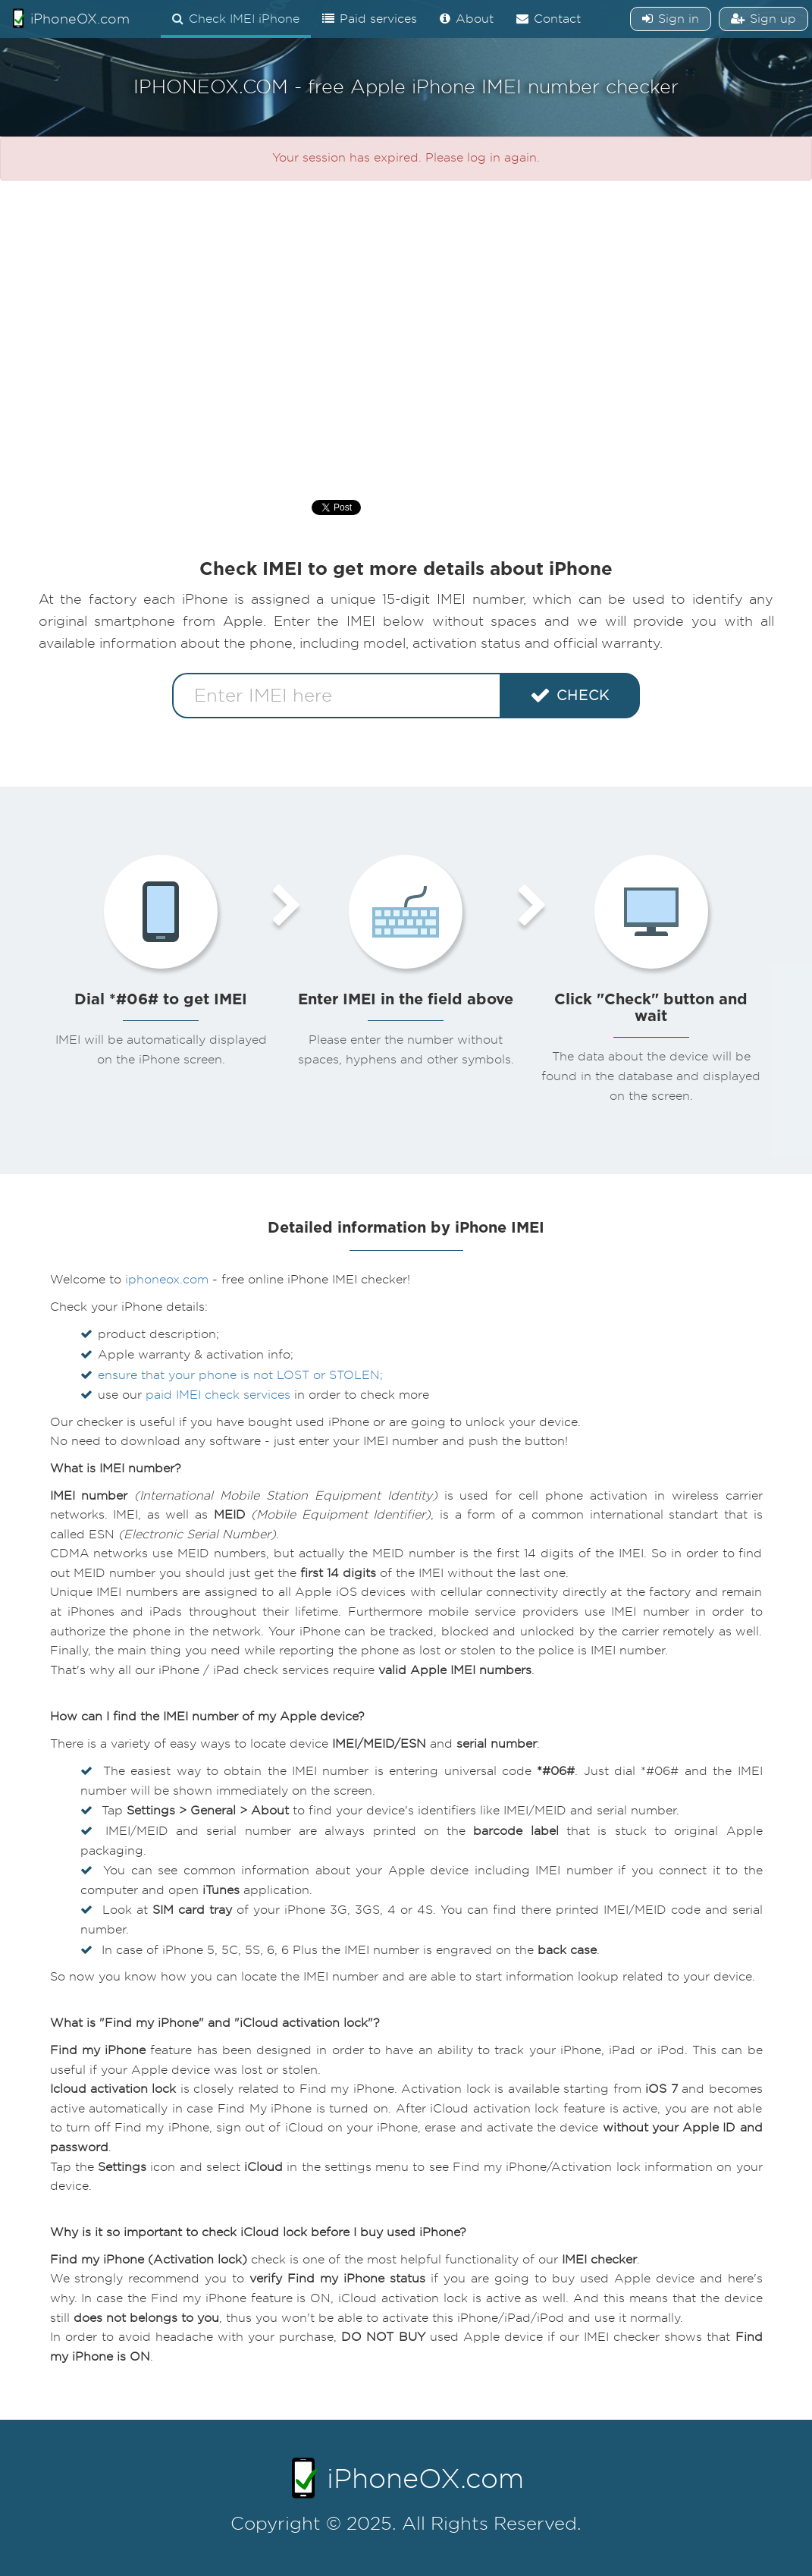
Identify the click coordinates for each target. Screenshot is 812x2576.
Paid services (369, 19)
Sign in (670, 19)
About (467, 19)
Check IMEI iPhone (235, 19)
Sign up (763, 19)
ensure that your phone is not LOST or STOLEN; (240, 1375)
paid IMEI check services (218, 1395)
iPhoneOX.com (70, 18)
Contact (548, 19)
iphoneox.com (166, 1279)
